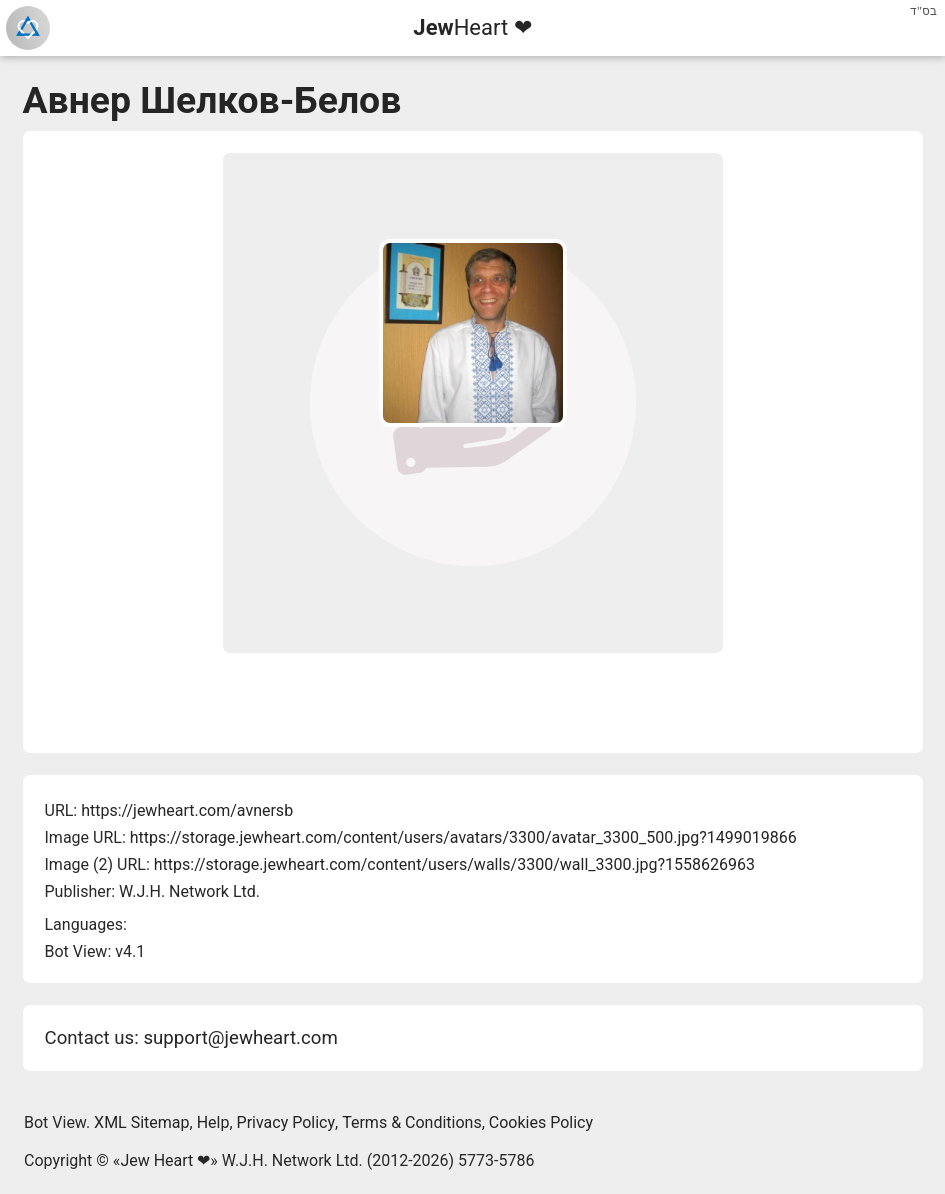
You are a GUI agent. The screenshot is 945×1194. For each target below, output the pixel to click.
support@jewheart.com (240, 1038)
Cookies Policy (541, 1122)
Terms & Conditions (412, 1122)
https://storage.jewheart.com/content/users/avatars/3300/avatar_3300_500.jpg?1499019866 (463, 837)
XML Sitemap (141, 1122)
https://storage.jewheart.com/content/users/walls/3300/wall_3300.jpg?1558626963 (454, 864)
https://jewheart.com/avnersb (187, 810)
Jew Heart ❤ (165, 1160)
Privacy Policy (286, 1122)
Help (213, 1122)
